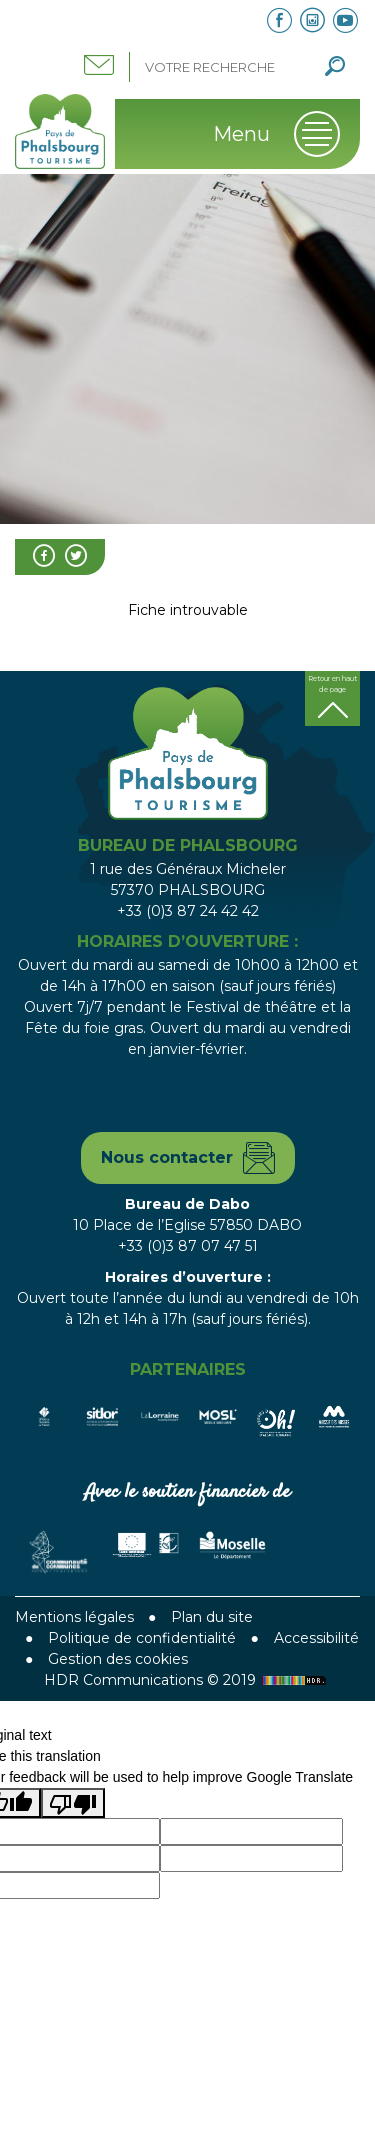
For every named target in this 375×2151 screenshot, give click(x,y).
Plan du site (212, 1617)
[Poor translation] (73, 1803)
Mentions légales (74, 1617)
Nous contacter (167, 1157)
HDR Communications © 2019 (187, 1680)
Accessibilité (316, 1638)
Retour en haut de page (332, 684)
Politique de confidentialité (142, 1638)
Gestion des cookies (118, 1659)
